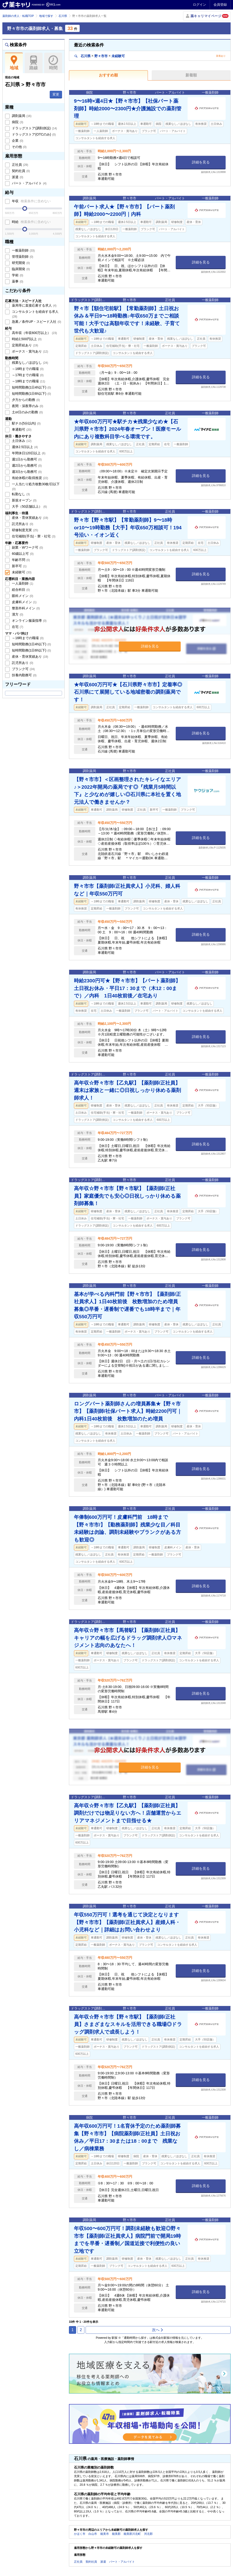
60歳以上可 (22, 554)
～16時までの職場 (27, 369)
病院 (17, 122)
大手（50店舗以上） (29, 506)
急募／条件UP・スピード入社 (36, 321)
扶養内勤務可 (24, 675)
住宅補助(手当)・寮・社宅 (33, 536)
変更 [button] (56, 94)
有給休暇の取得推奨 (29, 478)
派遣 (17, 177)
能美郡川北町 (132, 2534)
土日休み (21, 441)
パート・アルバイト (29, 183)
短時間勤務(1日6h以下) (31, 393)
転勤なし (20, 494)
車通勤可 (21, 429)
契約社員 (20, 171)
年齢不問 (20, 560)
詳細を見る (201, 162)
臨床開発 (20, 269)
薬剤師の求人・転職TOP (18, 16)
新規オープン (24, 500)
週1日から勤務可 (26, 459)
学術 (17, 275)
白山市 (92, 2534)
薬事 (17, 281)
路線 (33, 63)
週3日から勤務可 (26, 472)
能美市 (104, 2534)
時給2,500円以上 (26, 339)
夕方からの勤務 (25, 400)
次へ (158, 2330)
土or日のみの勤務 (27, 412)
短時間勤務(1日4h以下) (31, 387)
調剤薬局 (21, 116)
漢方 (17, 614)
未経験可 (21, 572)
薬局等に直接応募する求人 (34, 305)
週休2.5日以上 (24, 447)
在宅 (17, 627)
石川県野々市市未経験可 (100, 56)
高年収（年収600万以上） (34, 333)
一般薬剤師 (23, 250)
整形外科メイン (25, 608)
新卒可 (19, 566)
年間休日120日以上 (28, 453)
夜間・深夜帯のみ (27, 406)
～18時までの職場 (28, 381)
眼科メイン (22, 596)
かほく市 (79, 2534)
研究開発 (20, 263)
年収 (31, 201)
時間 (53, 63)
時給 (31, 222)
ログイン (199, 4)
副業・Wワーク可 (27, 547)
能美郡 (116, 2534)
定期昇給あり (24, 345)
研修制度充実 (24, 530)
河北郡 (148, 2534)
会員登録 (220, 4)
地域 (13, 63)
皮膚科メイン (24, 602)
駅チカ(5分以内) (26, 423)
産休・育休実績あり (29, 518)
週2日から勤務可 (26, 465)
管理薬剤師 (22, 256)
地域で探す (46, 16)
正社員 (19, 165)
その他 (19, 147)
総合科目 (20, 589)
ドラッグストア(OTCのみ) (33, 134)
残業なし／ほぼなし (29, 362)
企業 (17, 140)
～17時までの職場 (27, 375)
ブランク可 (23, 669)
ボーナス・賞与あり (29, 351)
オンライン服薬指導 (29, 620)
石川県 (62, 16)
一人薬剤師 (22, 583)
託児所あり (22, 524)
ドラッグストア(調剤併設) (34, 128)
